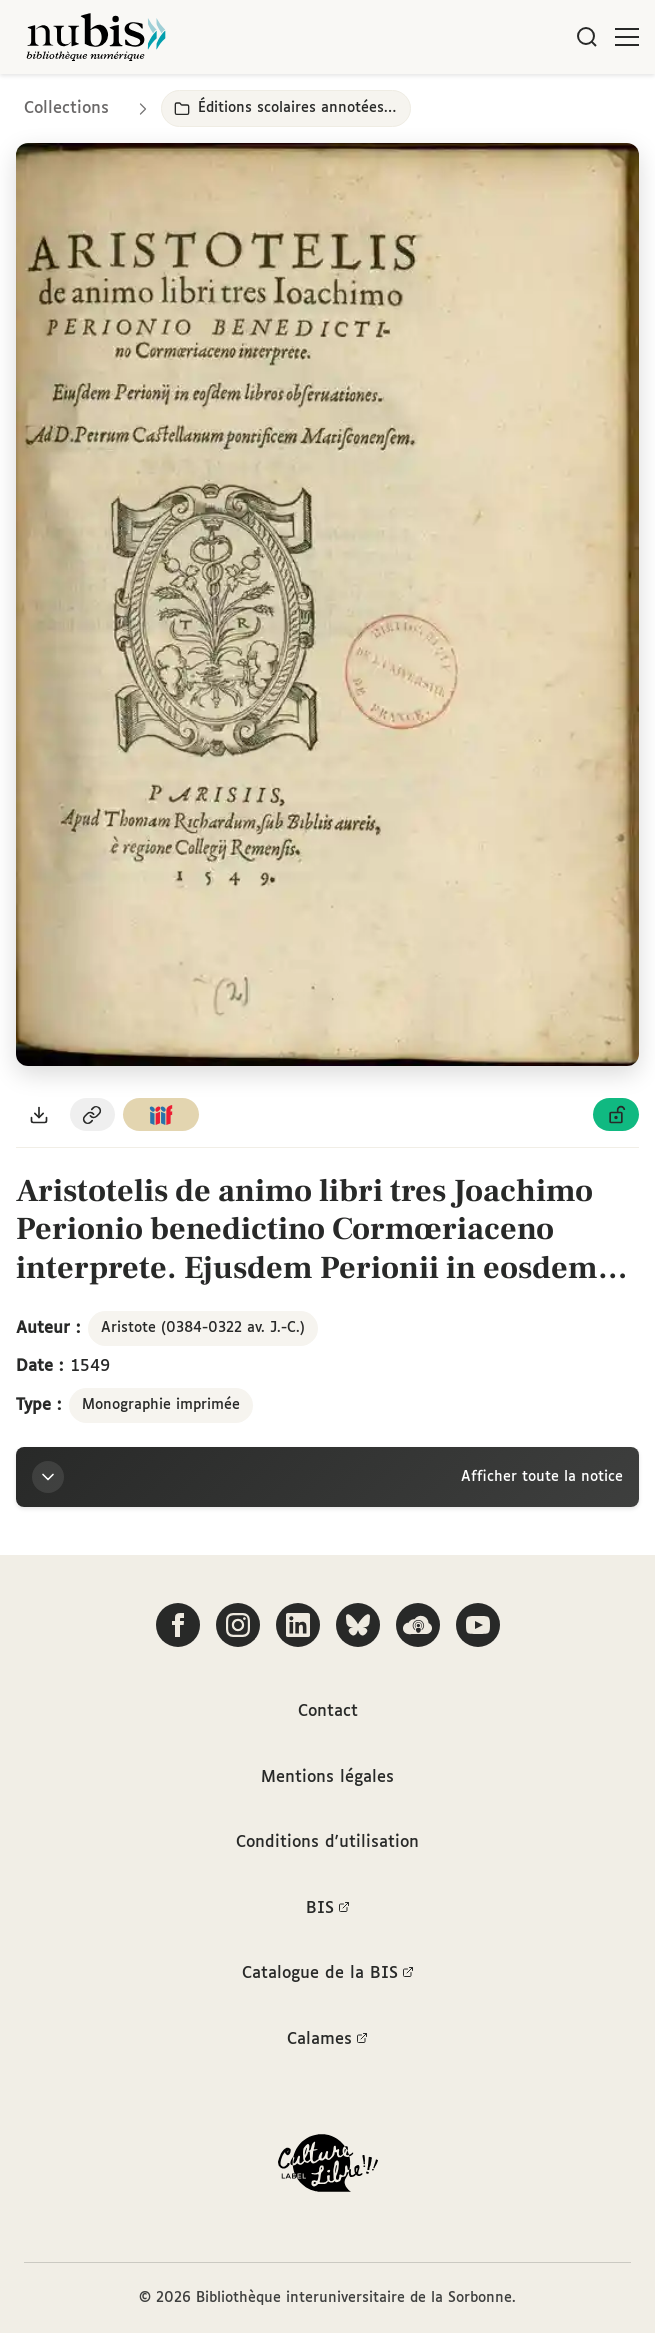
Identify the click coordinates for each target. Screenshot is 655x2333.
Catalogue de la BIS (328, 1974)
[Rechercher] (587, 37)
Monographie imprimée (161, 1405)
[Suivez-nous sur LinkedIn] (298, 1625)
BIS (328, 1909)
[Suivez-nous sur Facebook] (178, 1625)
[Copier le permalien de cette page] (93, 1114)
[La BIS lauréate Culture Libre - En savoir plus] (328, 2167)
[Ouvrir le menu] (627, 37)
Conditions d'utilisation (327, 1842)
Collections (66, 108)
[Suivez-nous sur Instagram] (238, 1625)
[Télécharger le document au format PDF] (39, 1114)
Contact (328, 1711)
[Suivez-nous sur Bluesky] (358, 1625)
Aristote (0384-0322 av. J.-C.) (203, 1328)
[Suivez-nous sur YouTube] (478, 1625)
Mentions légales (327, 1777)
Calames (327, 2040)
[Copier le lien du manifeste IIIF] (161, 1114)
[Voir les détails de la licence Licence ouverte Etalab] (616, 1114)
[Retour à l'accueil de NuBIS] (96, 37)
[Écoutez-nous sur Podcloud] (418, 1625)
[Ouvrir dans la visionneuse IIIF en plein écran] (327, 604)
